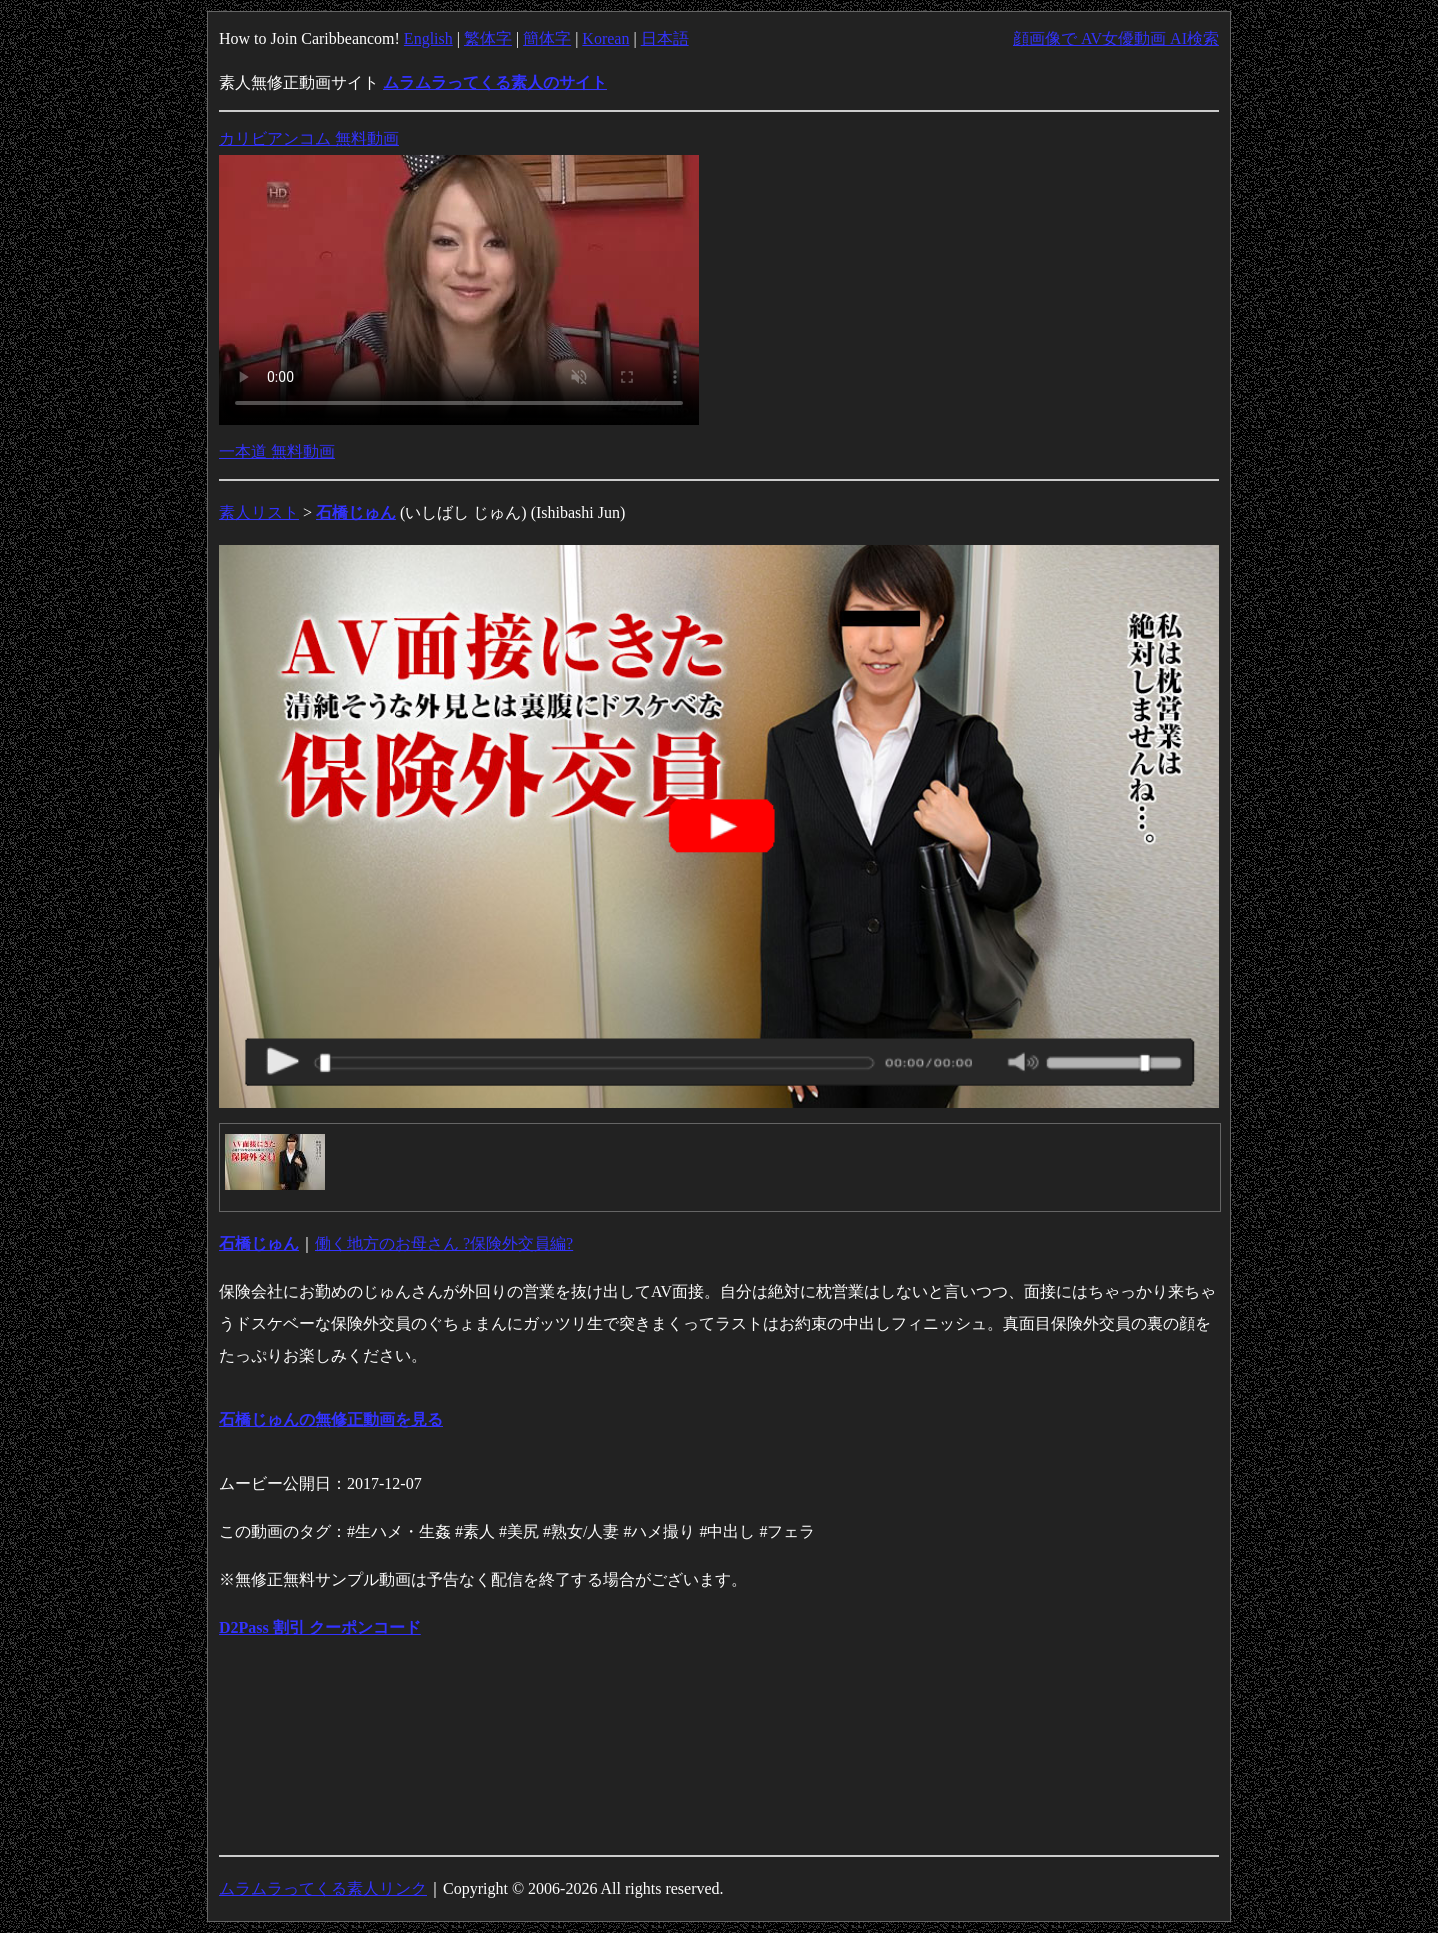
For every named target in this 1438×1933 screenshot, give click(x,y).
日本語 (665, 38)
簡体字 (547, 38)
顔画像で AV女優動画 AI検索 (1116, 38)
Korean (605, 38)
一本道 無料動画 (277, 451)
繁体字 (488, 38)
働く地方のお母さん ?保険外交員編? (444, 1243)
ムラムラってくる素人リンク (323, 1888)
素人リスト (259, 512)
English (428, 38)
